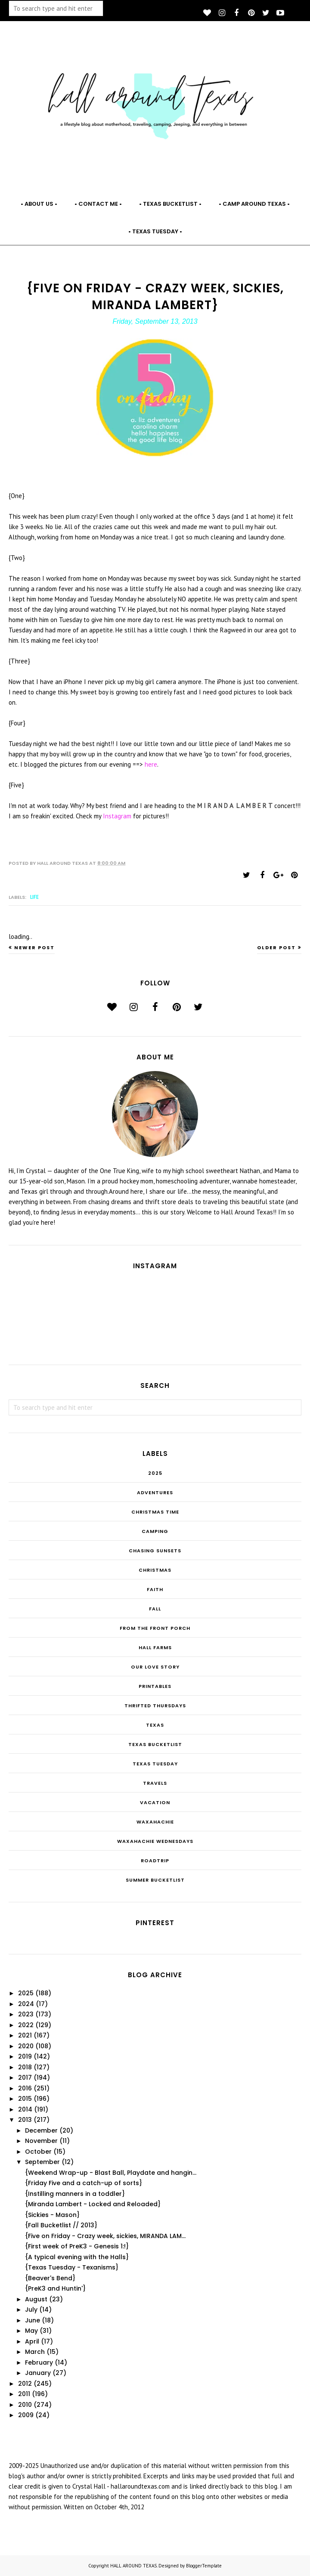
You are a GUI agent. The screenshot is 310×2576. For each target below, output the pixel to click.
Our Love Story (155, 1666)
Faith (155, 1589)
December (41, 2130)
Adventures (155, 1492)
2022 (26, 2025)
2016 (25, 2088)
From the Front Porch (155, 1628)
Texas (155, 1724)
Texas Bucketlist (155, 1744)
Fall (155, 1608)
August (36, 2299)
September (42, 2162)
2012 (25, 2383)
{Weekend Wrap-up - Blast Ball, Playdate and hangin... (110, 2172)
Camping (155, 1531)
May (31, 2330)
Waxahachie (155, 1821)
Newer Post (34, 947)
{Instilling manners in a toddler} (75, 2193)
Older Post (276, 947)
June (32, 2320)
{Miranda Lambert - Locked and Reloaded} (93, 2204)
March (35, 2351)
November (41, 2140)
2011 (24, 2394)
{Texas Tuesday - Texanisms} (71, 2267)
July (31, 2309)
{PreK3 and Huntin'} (55, 2288)
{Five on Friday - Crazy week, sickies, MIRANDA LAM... (105, 2236)
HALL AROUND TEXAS (133, 2566)
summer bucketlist (155, 1879)
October (38, 2151)
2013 (25, 2119)
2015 (25, 2098)
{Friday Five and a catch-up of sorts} (83, 2183)
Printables (155, 1686)
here (151, 764)
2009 (26, 2415)
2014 (25, 2109)
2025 (155, 1473)
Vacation (155, 1802)
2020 (26, 2046)
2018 (25, 2067)
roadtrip (155, 1860)
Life (34, 897)
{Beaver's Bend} (50, 2278)
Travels (155, 1783)
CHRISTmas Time (155, 1511)
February (39, 2362)
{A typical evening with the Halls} (77, 2257)
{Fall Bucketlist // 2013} (61, 2225)
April (32, 2341)
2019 (25, 2056)
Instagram (118, 816)
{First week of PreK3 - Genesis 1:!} (77, 2246)
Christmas (155, 1570)
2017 (25, 2077)
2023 (26, 2014)
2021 (25, 2035)
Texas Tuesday (155, 1763)
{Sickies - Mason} (52, 2215)
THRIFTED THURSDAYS (155, 1705)
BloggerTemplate (204, 2566)
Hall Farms (155, 1647)
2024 (26, 2004)
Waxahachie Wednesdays (155, 1841)
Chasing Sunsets (155, 1550)
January (38, 2373)
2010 (25, 2404)
